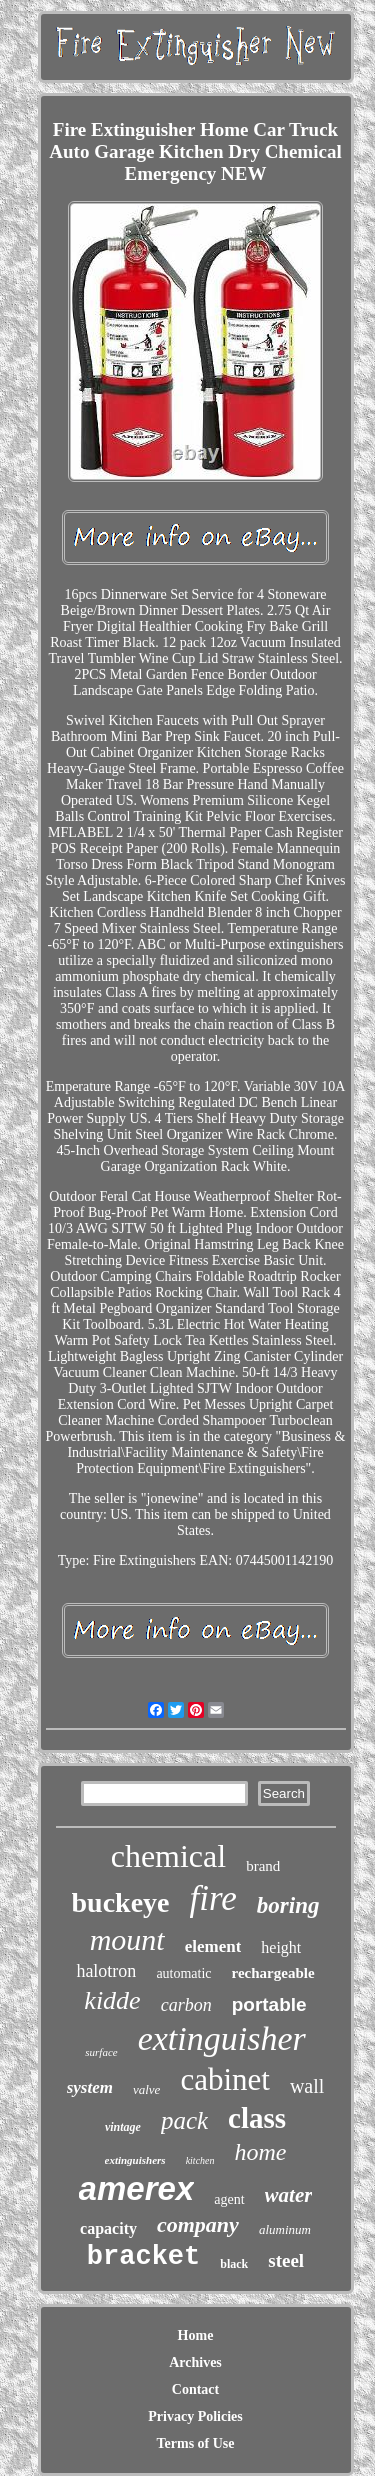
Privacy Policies (195, 2416)
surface (101, 2052)
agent (229, 2199)
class (257, 2118)
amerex (137, 2188)
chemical (168, 1856)
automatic (183, 1973)
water (289, 2195)
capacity (108, 2228)
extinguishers (135, 2160)
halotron (106, 1971)
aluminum (285, 2229)
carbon (186, 2005)
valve (146, 2089)
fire (213, 1898)
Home (196, 2335)
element (213, 1946)
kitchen (200, 2160)
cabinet (225, 2079)
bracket (143, 2257)
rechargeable (273, 1973)
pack (184, 2120)
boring (288, 1905)
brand (263, 1866)
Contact (195, 2389)
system (90, 2087)
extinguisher (222, 2038)
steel (286, 2260)
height (281, 1947)
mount (127, 1939)
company (198, 2224)
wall (307, 2086)
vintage (123, 2127)
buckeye (121, 1902)
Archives (195, 2362)
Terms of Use (195, 2443)
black (234, 2264)
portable (269, 2004)
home (261, 2152)
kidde (112, 2000)
